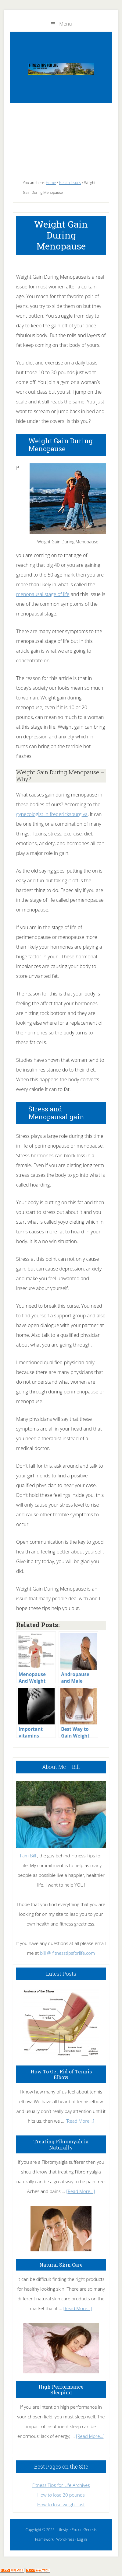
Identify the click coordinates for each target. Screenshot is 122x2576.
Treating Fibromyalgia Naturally (61, 2144)
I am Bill (28, 1856)
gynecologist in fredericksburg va (52, 814)
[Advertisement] (61, 136)
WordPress (65, 2539)
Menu (65, 23)
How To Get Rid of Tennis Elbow (61, 2074)
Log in (82, 2539)
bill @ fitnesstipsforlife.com (67, 1953)
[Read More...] (80, 2121)
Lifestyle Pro (67, 2529)
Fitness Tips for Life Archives (61, 2485)
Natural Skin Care (61, 2264)
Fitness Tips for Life (61, 69)
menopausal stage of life (43, 594)
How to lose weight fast (61, 2504)
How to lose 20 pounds (61, 2495)
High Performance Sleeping (61, 2389)
